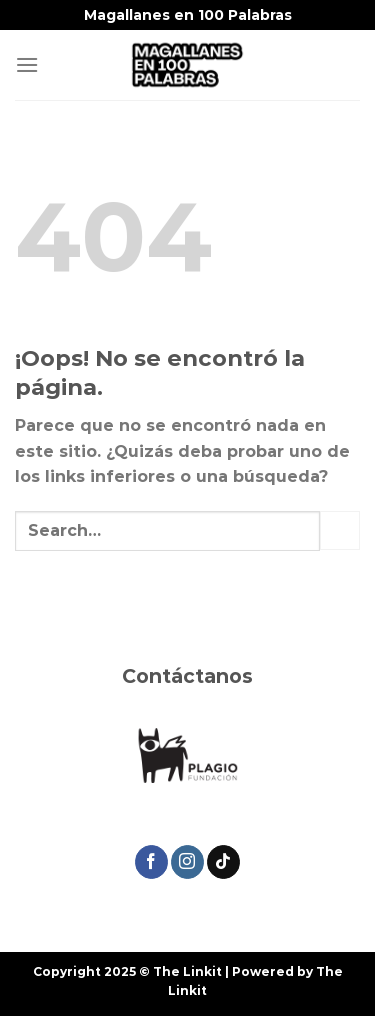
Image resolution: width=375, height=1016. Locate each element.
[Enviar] (340, 530)
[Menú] (27, 64)
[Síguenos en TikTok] (223, 862)
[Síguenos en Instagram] (187, 862)
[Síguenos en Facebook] (151, 862)
